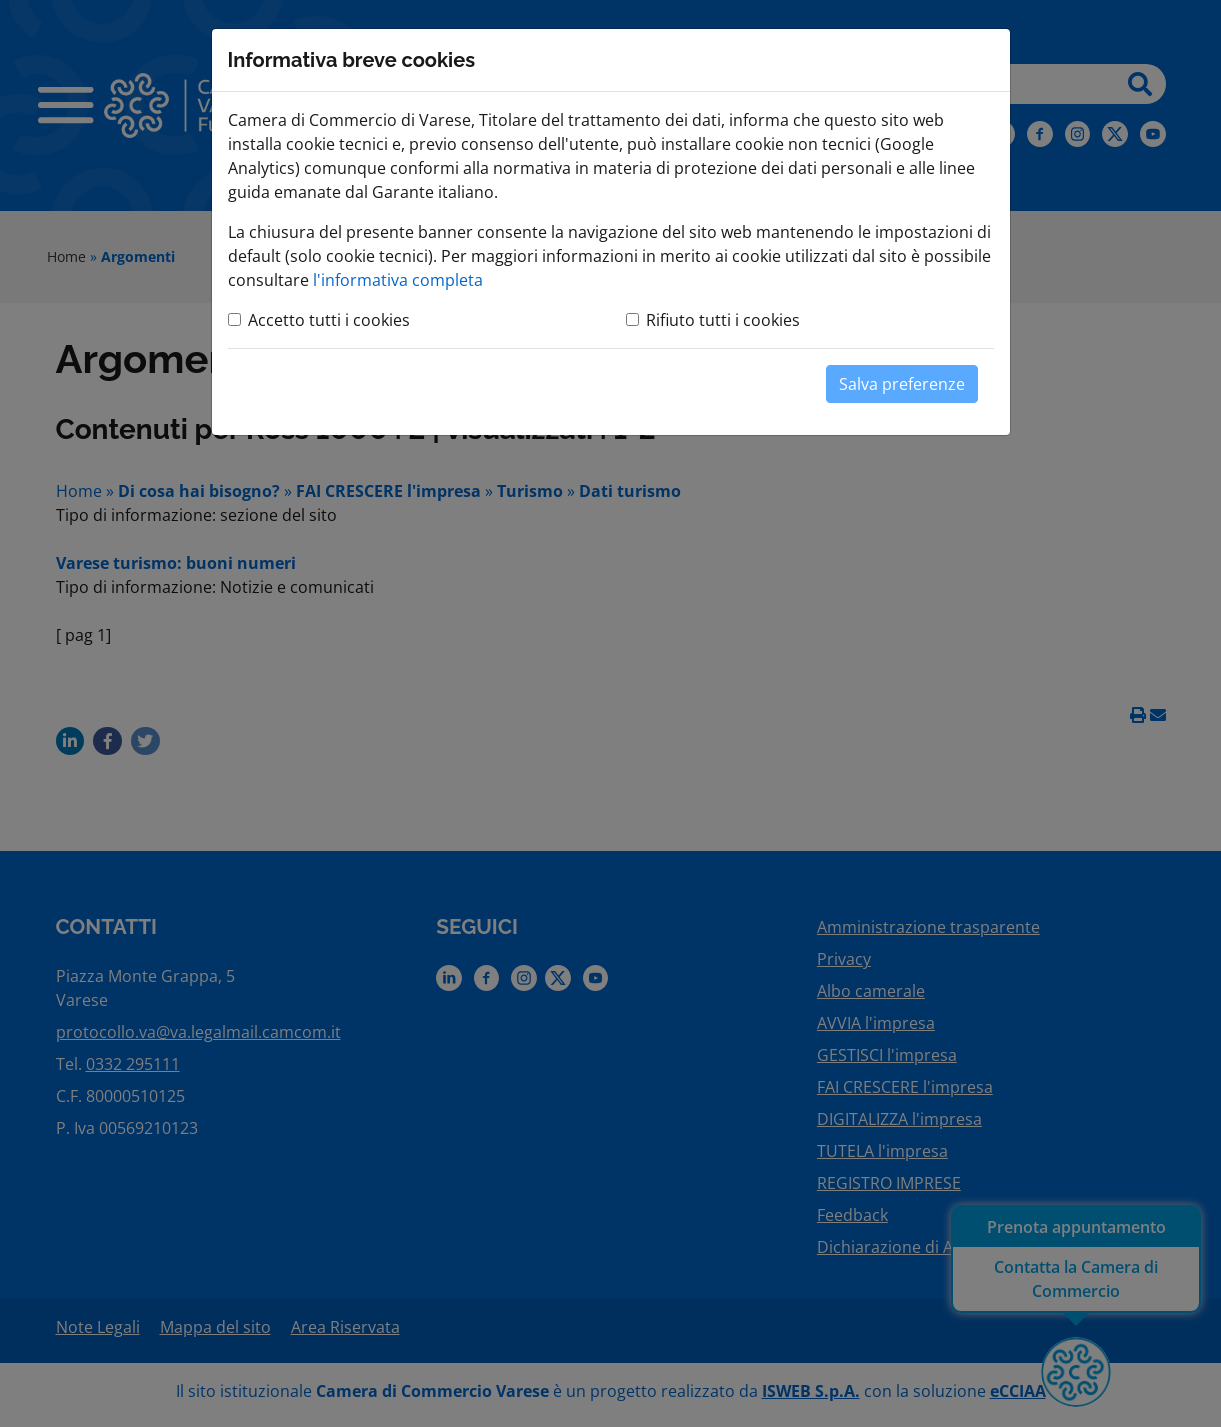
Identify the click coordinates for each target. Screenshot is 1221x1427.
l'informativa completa (398, 280)
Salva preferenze (902, 384)
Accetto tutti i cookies (329, 320)
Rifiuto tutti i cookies (723, 320)
